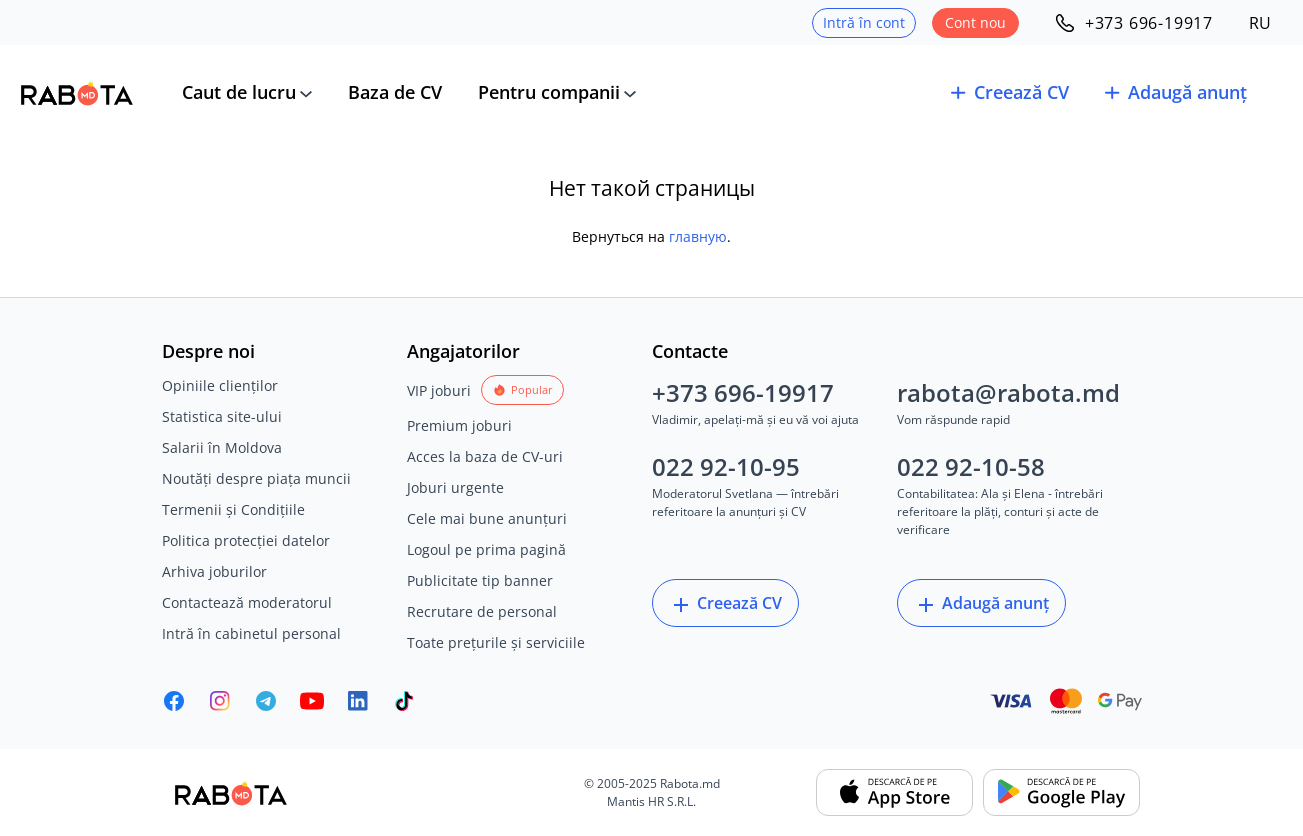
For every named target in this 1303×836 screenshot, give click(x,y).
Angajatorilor (463, 351)
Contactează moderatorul (247, 602)
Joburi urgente (455, 487)
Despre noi (208, 351)
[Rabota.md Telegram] (266, 701)
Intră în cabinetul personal (251, 633)
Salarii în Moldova (222, 447)
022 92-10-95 (726, 466)
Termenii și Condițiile (233, 509)
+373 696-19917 (743, 392)
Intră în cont (864, 22)
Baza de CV (395, 92)
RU (1260, 23)
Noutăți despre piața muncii (256, 478)
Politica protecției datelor (246, 540)
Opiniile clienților (220, 385)
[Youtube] (312, 701)
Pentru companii (549, 92)
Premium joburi (459, 425)
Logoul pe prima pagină (486, 549)
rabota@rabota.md (1008, 392)
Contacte (690, 351)
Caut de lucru (239, 92)
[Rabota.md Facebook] (174, 701)
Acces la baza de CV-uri (485, 456)
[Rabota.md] (77, 93)
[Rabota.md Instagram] (220, 701)
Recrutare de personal (482, 611)
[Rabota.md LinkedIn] (358, 701)
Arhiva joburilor (214, 571)
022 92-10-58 (971, 466)
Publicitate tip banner (480, 580)
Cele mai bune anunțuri (487, 518)
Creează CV (725, 604)
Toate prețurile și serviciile (496, 642)
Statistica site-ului (222, 416)
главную (698, 236)
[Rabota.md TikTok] (404, 701)
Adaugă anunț (981, 604)
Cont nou (975, 22)
